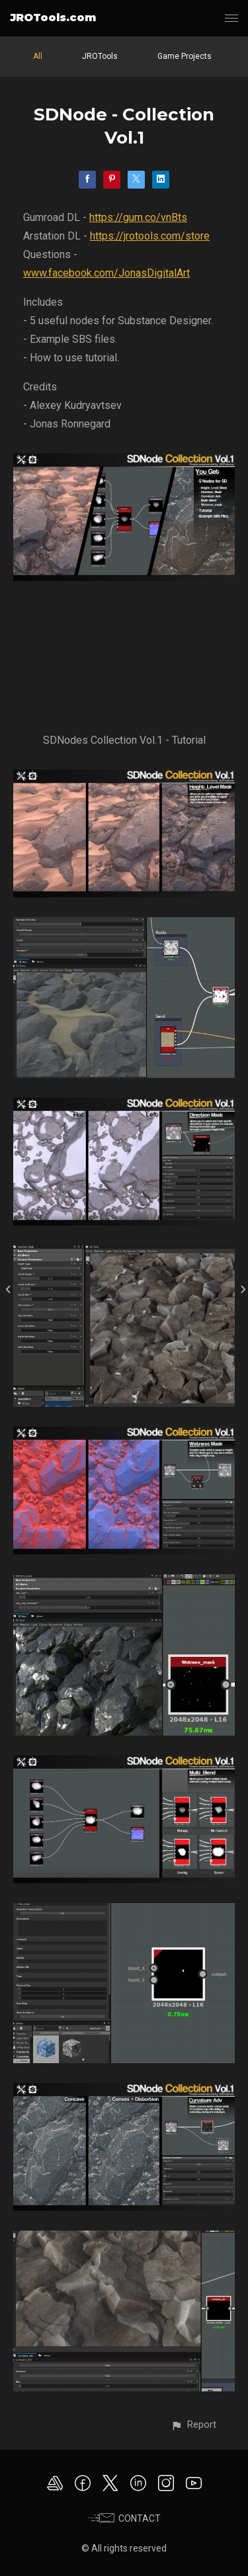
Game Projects (184, 56)
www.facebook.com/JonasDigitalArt (106, 273)
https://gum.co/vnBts (138, 217)
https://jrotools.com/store (150, 236)
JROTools (100, 56)
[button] (193, 2424)
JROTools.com (53, 17)
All (37, 56)
